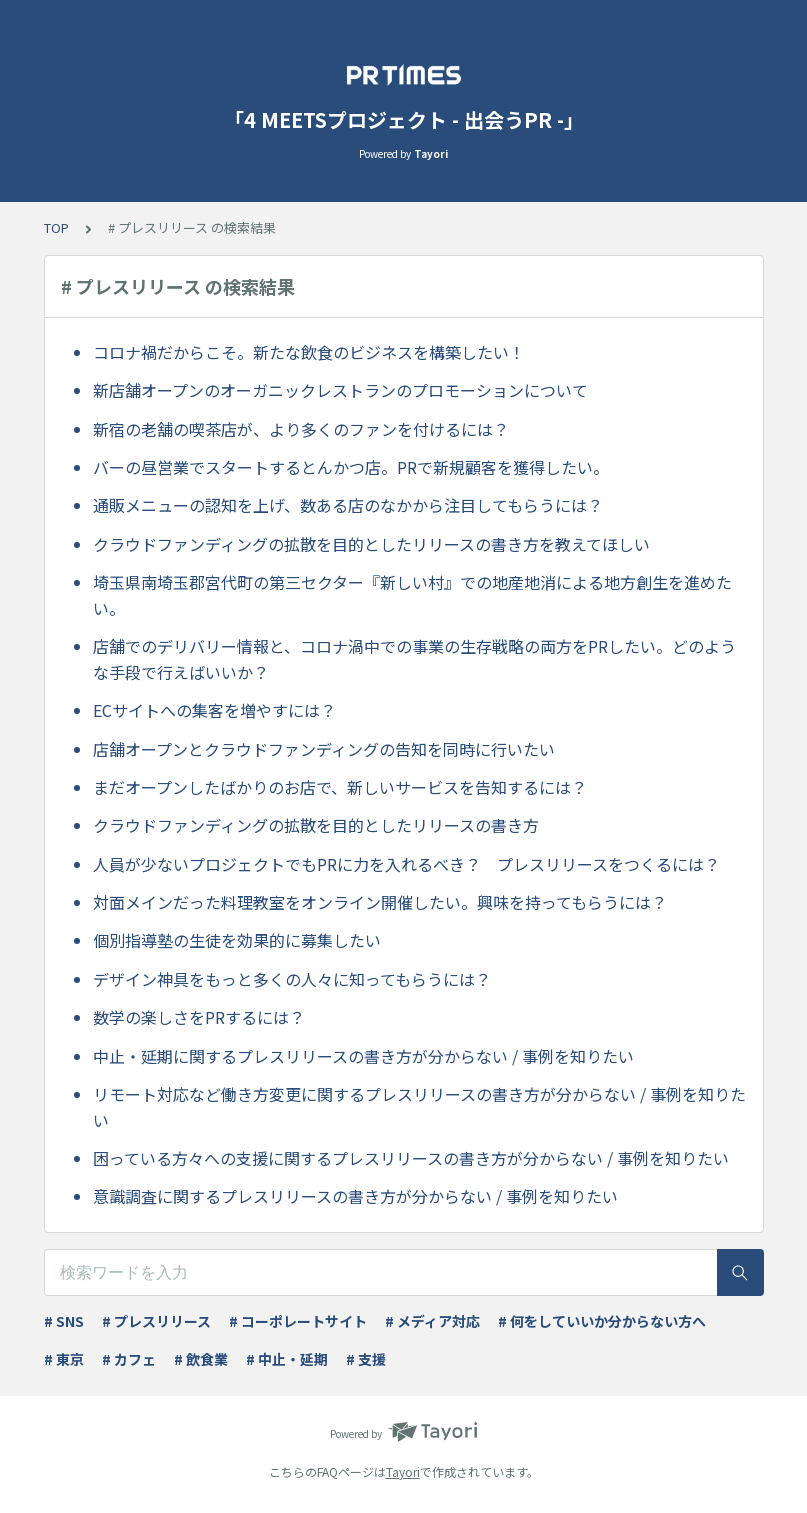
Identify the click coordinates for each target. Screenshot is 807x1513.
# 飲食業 (201, 1359)
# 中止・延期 (287, 1359)
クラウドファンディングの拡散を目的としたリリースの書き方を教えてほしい (371, 544)
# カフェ (129, 1359)
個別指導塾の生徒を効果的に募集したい (237, 940)
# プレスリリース (156, 1321)
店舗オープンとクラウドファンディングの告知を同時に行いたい (324, 749)
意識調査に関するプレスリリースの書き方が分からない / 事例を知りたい (355, 1196)
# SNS (64, 1321)
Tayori (403, 1471)
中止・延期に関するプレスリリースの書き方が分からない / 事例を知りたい (363, 1056)
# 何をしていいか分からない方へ (602, 1321)
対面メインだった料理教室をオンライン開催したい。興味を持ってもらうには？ (380, 902)
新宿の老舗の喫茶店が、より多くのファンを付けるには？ (301, 429)
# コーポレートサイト (298, 1321)
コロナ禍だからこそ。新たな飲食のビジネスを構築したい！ (309, 352)
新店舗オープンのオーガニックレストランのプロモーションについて (340, 390)
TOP (56, 227)
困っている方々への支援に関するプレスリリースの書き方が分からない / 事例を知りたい (411, 1158)
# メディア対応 (432, 1321)
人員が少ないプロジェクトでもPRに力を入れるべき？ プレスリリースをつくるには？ (406, 864)
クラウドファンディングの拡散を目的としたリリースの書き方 (316, 825)
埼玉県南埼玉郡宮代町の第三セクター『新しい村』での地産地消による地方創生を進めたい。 (412, 595)
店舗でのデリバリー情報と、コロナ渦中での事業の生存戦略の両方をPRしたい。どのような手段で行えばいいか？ (414, 659)
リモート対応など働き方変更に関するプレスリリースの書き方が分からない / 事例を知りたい (419, 1107)
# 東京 (64, 1359)
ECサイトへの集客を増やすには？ (214, 710)
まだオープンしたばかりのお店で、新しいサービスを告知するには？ (340, 787)
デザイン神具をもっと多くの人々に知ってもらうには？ (292, 979)
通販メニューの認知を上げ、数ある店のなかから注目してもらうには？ (348, 505)
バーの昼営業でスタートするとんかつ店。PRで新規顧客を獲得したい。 (351, 467)
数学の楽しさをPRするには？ (199, 1017)
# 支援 (366, 1359)
